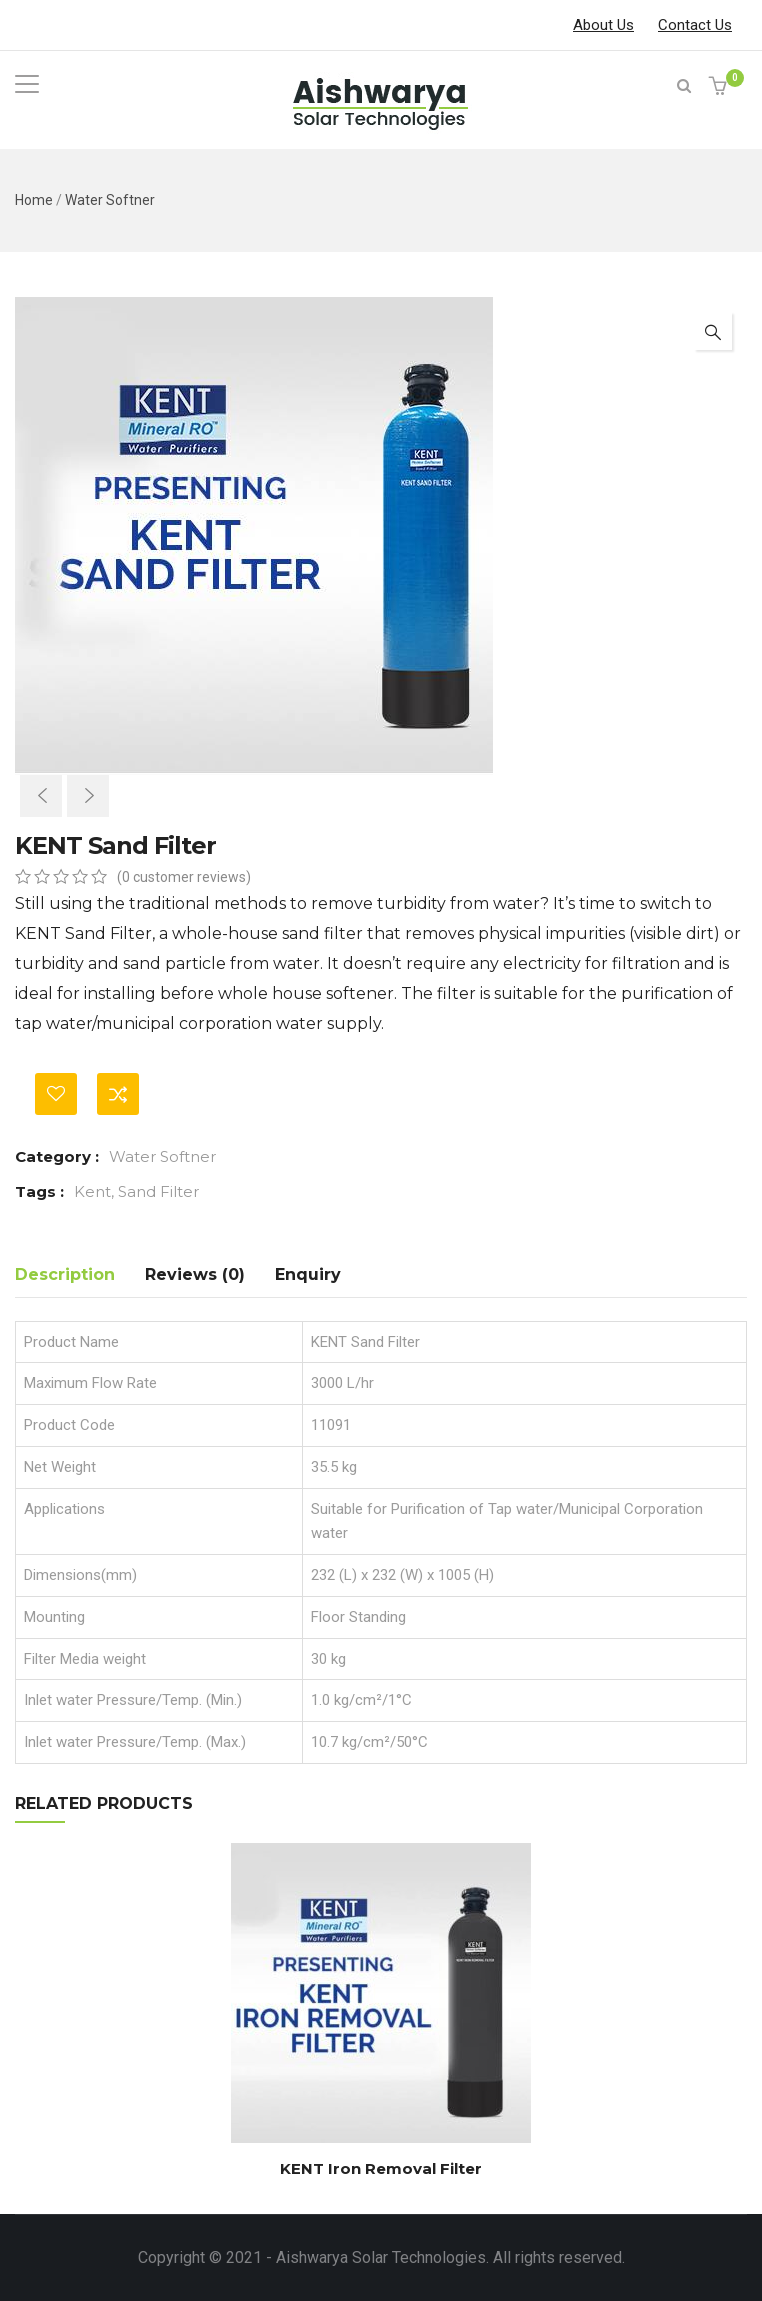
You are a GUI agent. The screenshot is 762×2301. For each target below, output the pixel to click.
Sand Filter (158, 1191)
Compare (118, 1094)
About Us (603, 25)
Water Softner (110, 200)
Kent (92, 1191)
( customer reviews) (184, 877)
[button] (720, 87)
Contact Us (695, 25)
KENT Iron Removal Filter (381, 2168)
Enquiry (308, 1274)
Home (34, 200)
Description (65, 1274)
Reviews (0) (195, 1274)
